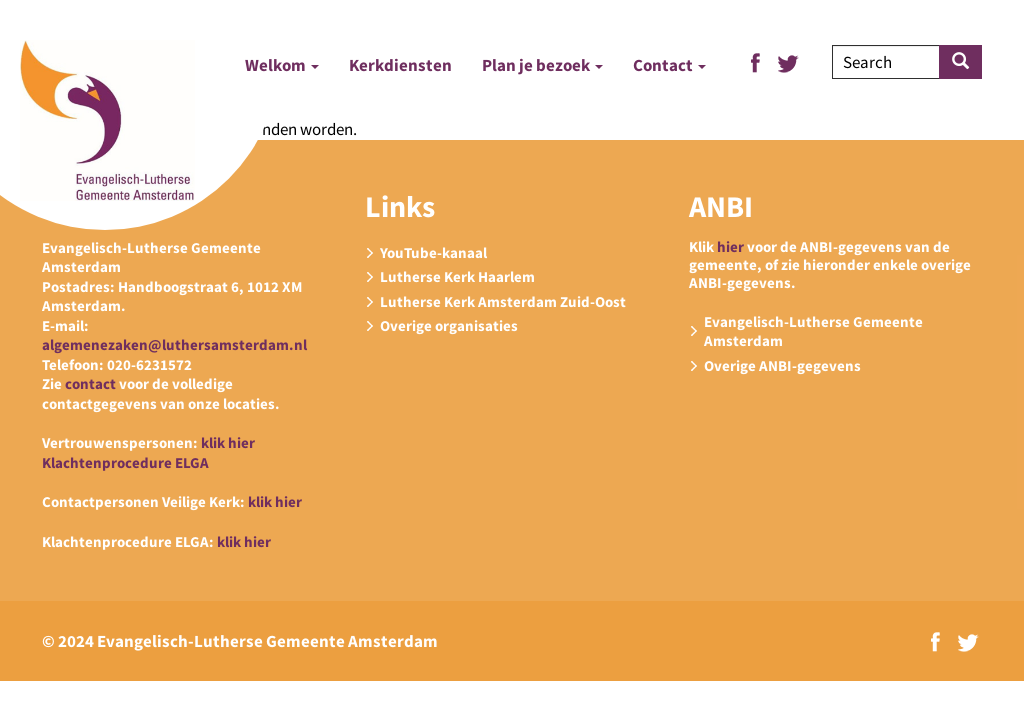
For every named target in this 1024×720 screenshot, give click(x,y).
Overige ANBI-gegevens (782, 365)
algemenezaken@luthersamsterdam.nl (174, 344)
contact (90, 383)
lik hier (232, 442)
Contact (669, 65)
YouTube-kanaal (433, 252)
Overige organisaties (449, 325)
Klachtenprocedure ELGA (125, 462)
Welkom (282, 65)
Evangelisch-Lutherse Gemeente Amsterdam (813, 331)
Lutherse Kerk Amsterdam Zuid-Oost (503, 301)
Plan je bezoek (542, 65)
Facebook (755, 63)
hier (730, 246)
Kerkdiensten (400, 65)
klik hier (275, 501)
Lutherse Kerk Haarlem (457, 276)
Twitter (788, 64)
